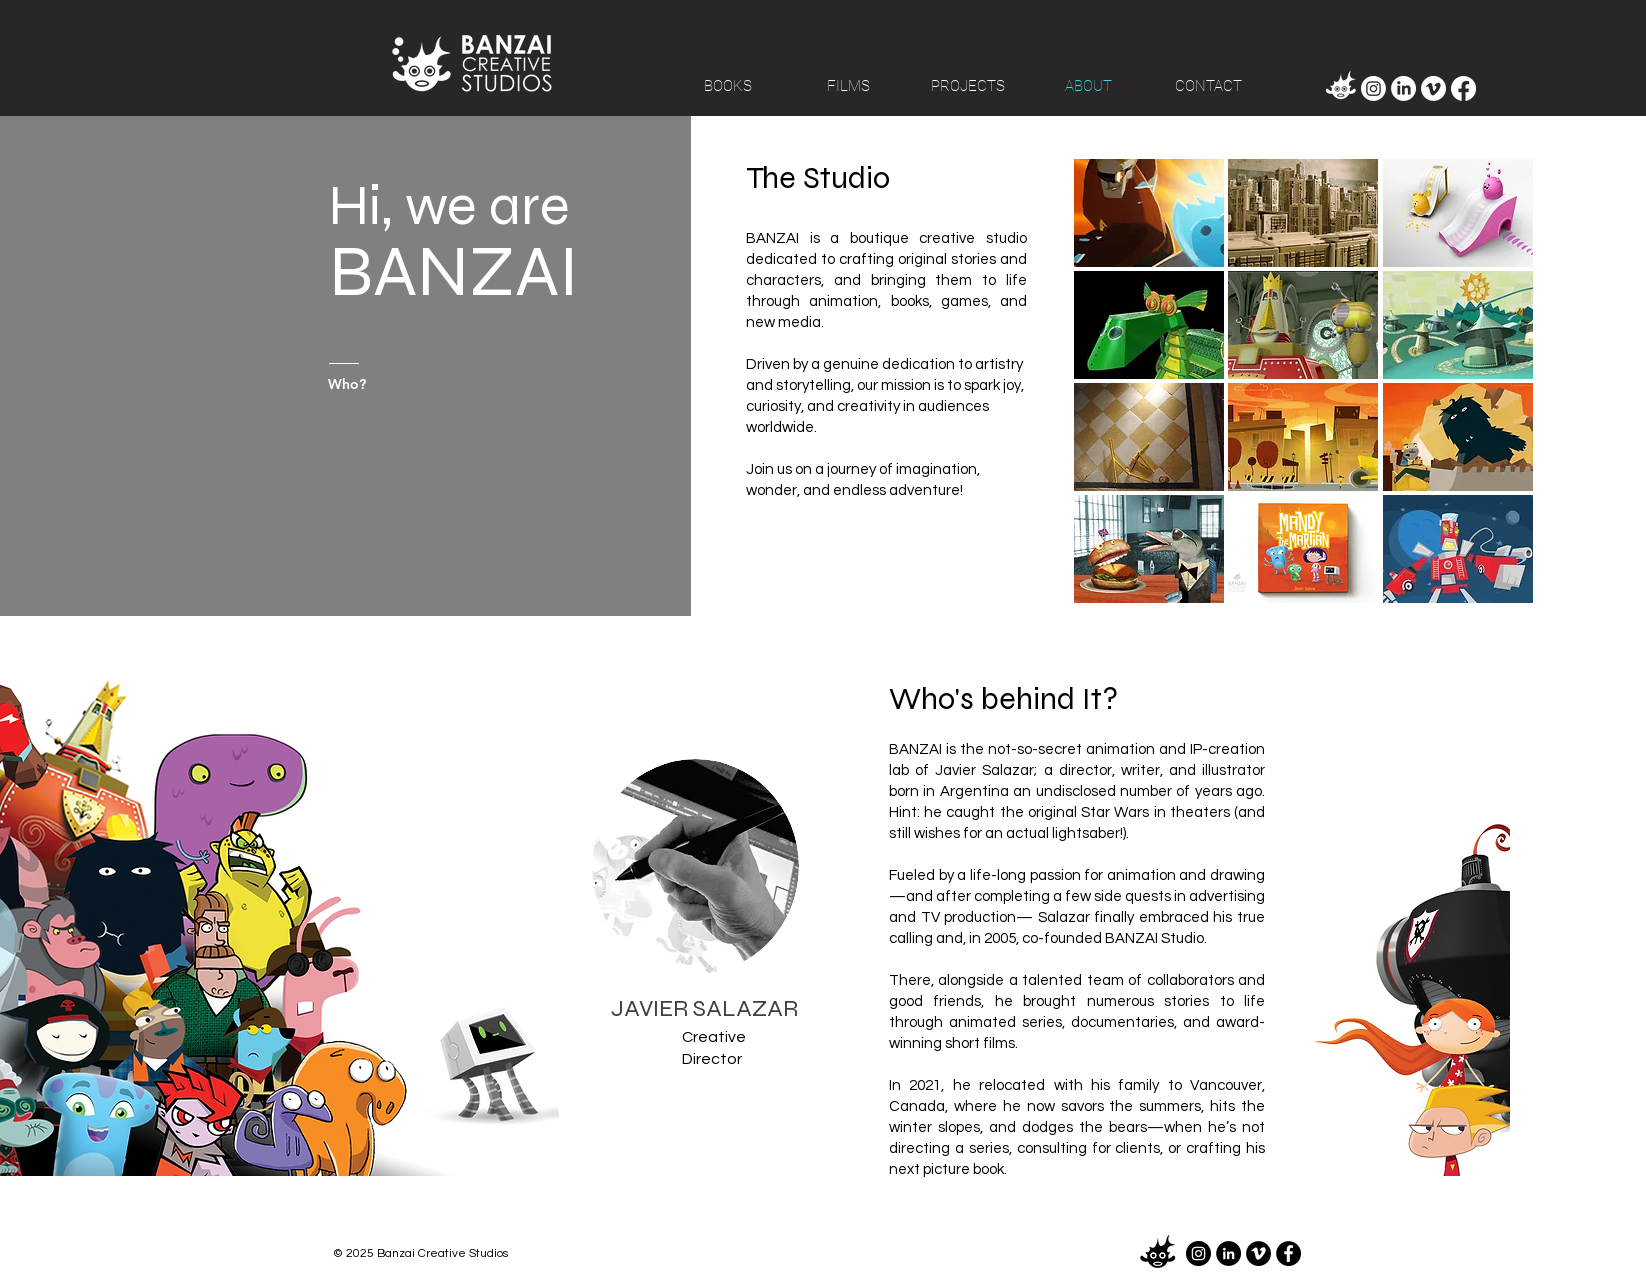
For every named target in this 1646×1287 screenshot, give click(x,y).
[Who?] (379, 384)
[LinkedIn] (1403, 88)
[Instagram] (1373, 88)
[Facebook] (1463, 88)
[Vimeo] (1433, 88)
